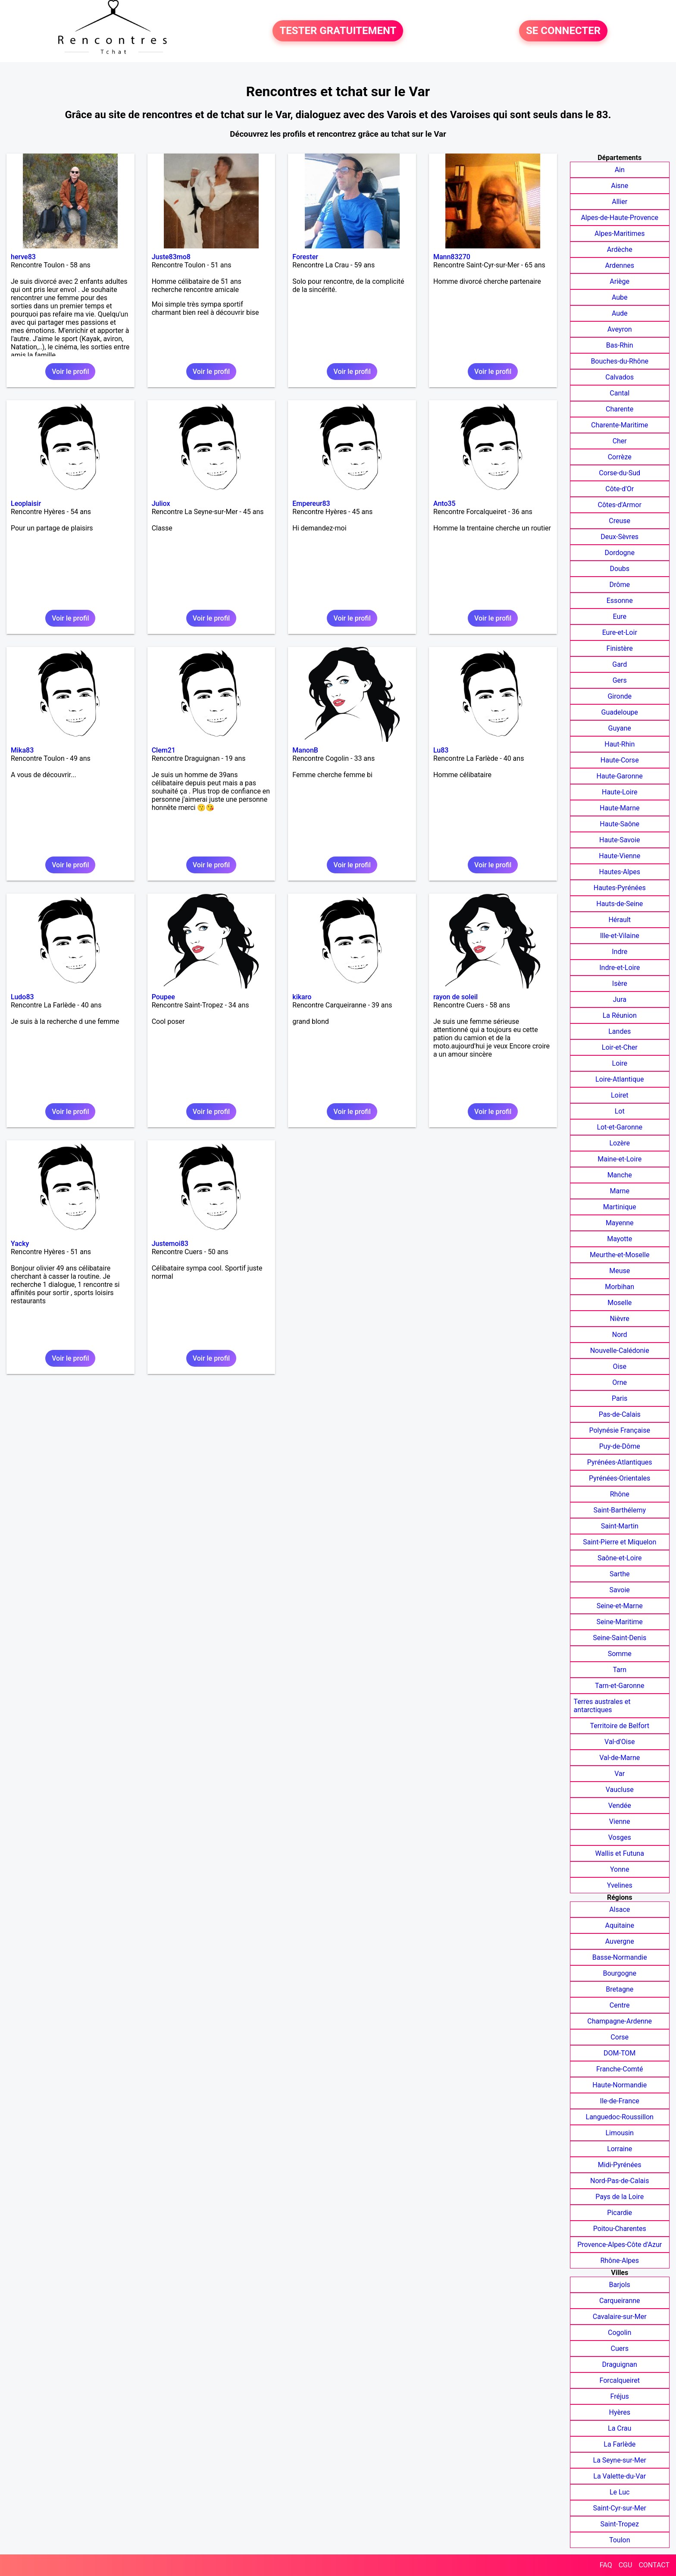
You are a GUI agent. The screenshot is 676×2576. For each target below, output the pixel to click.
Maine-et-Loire (620, 1159)
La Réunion (620, 1015)
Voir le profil (70, 371)
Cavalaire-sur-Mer (620, 2316)
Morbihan (619, 1287)
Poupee (163, 997)
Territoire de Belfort (619, 1726)
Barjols (619, 2285)
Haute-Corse (620, 760)
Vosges (619, 1837)
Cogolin (619, 2332)
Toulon (619, 2540)
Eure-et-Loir (619, 632)
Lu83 (440, 750)
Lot (620, 1111)
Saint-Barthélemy (619, 1510)
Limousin (619, 2133)
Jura (619, 999)
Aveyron (619, 329)
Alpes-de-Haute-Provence (619, 217)
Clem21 (163, 750)
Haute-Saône (619, 824)
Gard (619, 664)
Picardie (619, 2213)
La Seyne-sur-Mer (619, 2460)
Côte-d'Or (619, 489)
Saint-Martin (619, 1526)
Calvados (619, 377)
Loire (619, 1063)
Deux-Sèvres (619, 537)
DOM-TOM (619, 2053)
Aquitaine (619, 1925)
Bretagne (619, 1989)
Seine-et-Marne (620, 1606)
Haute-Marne (620, 808)
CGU (625, 2565)
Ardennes (619, 265)
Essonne (620, 600)
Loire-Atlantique (619, 1079)
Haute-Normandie (619, 2085)
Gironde (619, 696)
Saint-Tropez (620, 2524)
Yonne (619, 1869)
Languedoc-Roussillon (620, 2117)
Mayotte (619, 1239)
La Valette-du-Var (619, 2476)
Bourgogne (619, 1973)
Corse (619, 2037)
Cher (620, 441)
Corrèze (620, 457)
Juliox (161, 503)
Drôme (620, 584)
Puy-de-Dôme (619, 1446)
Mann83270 (451, 257)
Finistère (620, 648)
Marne (619, 1191)
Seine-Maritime (620, 1622)
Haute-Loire (619, 792)
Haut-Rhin (619, 744)
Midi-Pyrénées (620, 2165)
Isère (619, 983)
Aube (620, 297)
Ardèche (619, 249)
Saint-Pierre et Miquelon (619, 1542)
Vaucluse (620, 1789)
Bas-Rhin (619, 345)
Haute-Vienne (619, 856)
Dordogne (620, 553)
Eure (619, 616)
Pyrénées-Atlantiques (619, 1462)
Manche (619, 1175)
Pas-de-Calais (620, 1414)
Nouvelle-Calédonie (619, 1350)
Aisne (619, 186)
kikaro (301, 997)
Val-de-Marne (619, 1758)
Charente (619, 409)
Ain (620, 170)
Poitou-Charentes (619, 2229)
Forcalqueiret (620, 2380)
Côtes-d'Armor (620, 505)
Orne (619, 1382)
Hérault (619, 920)
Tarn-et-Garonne (619, 1686)
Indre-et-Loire (619, 967)
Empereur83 (311, 503)
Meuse (619, 1271)
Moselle (619, 1303)
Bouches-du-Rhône (619, 361)
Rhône (619, 1494)
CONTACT (654, 2565)
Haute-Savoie (619, 840)
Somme (620, 1654)
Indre (619, 952)
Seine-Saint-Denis (619, 1638)
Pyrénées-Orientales (619, 1478)
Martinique (619, 1207)
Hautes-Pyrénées (620, 888)
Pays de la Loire (619, 2197)
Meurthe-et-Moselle (619, 1255)
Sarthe (620, 1574)
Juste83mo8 (171, 257)
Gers (620, 680)
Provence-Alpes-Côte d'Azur (619, 2244)
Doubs (619, 569)
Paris (619, 1398)
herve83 (23, 257)
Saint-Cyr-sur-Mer (619, 2508)
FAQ (606, 2565)
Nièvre (619, 1319)
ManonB (305, 750)
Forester (305, 257)
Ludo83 (22, 997)
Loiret (620, 1095)
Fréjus (619, 2396)
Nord (619, 1334)
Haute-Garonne (620, 776)
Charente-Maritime (619, 425)
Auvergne (619, 1941)
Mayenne (620, 1223)
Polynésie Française (619, 1430)
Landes (619, 1031)
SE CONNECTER (563, 31)
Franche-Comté (619, 2069)
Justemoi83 (170, 1243)
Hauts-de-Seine (619, 904)
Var (619, 1774)
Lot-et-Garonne (619, 1127)
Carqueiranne (619, 2301)
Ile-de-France (619, 2101)
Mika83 (22, 750)
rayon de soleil (455, 997)
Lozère (619, 1143)
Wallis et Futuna (619, 1853)
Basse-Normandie (619, 1957)
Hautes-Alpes (619, 872)
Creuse (619, 521)
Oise (619, 1366)
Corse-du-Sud (619, 473)
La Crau (619, 2428)
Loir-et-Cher (620, 1047)
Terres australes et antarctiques (602, 1705)
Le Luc (620, 2492)
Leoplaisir (26, 503)
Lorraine (619, 2149)
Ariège (619, 281)
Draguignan (619, 2364)
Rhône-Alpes (619, 2260)
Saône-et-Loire (620, 1558)
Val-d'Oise (619, 1742)
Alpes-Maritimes (620, 233)
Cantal (619, 393)
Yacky (20, 1243)
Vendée (619, 1805)
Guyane (619, 728)
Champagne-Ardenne (619, 2021)
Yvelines (619, 1885)
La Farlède (619, 2444)
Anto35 (444, 503)
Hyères (619, 2412)
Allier (619, 202)
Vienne (619, 1821)
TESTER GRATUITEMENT (337, 31)
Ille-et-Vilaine (619, 936)
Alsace (619, 1909)
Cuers (620, 2348)
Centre (620, 2005)
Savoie (620, 1590)
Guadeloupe (619, 712)
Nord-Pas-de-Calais (619, 2181)
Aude (620, 313)
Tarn (619, 1670)
